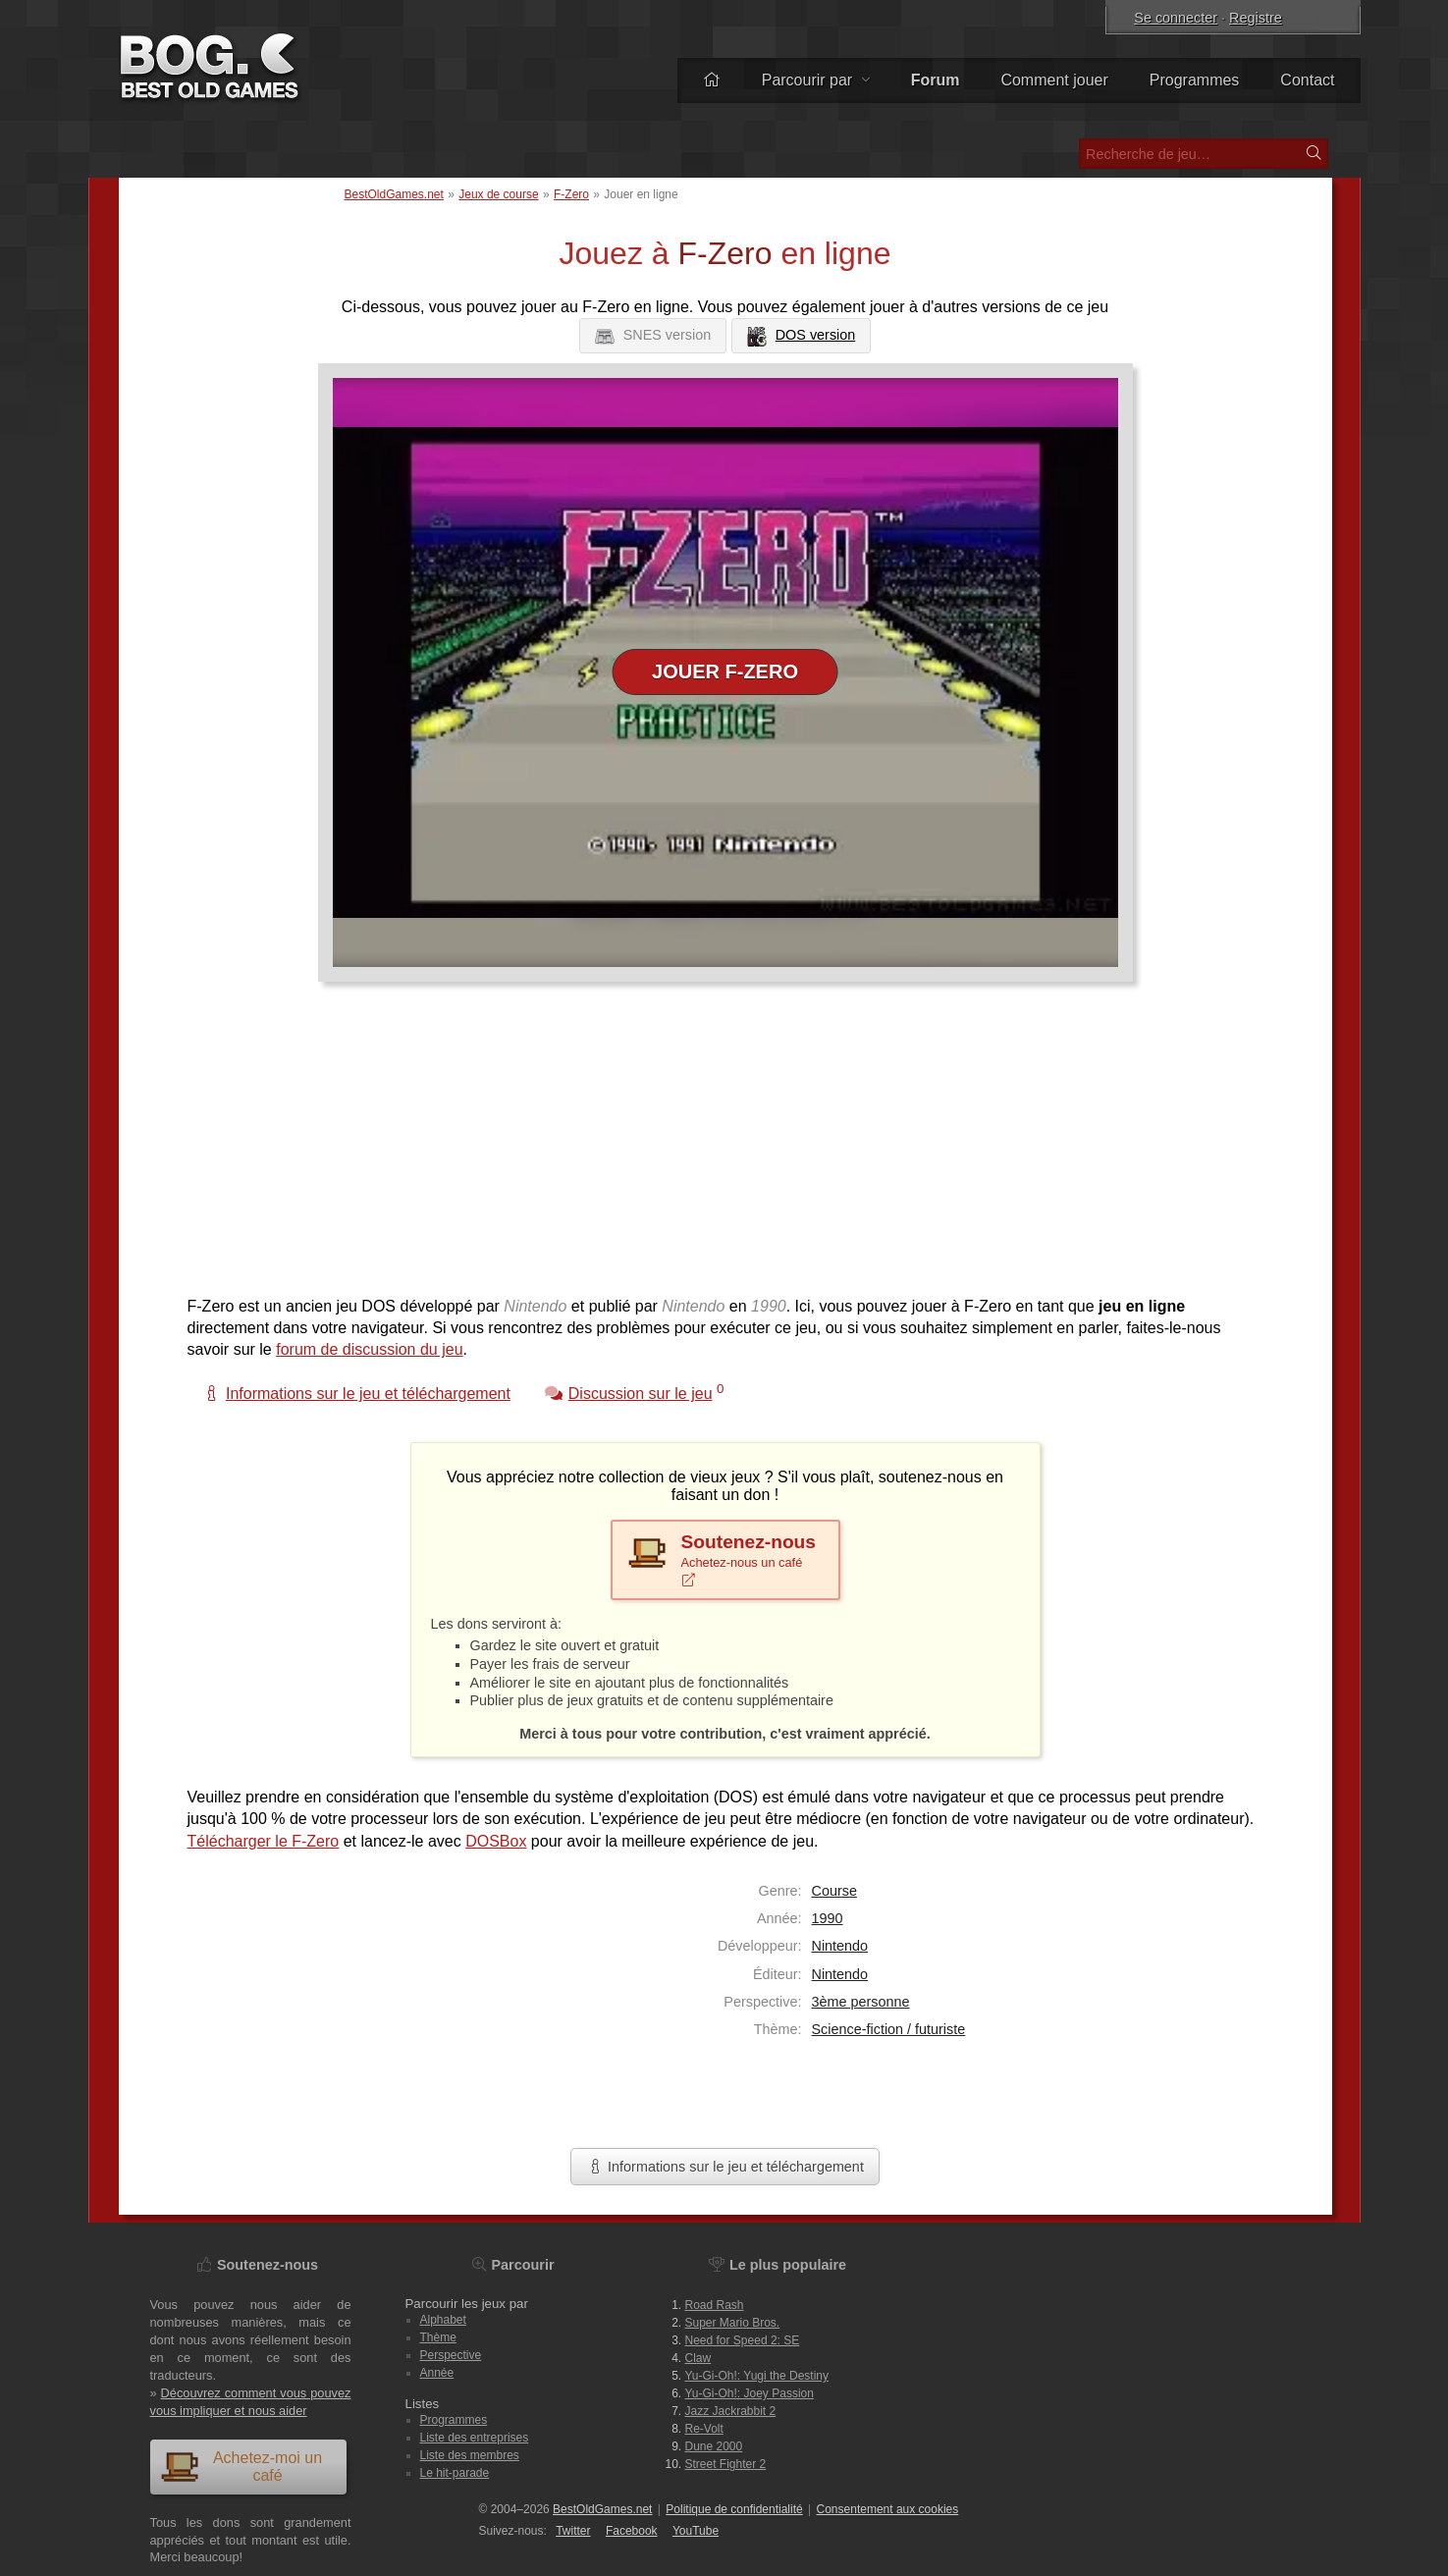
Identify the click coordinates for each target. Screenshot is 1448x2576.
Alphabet (443, 2320)
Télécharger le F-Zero (264, 1841)
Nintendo (840, 1946)
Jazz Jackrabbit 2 (731, 2411)
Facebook (632, 2531)
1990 (827, 1918)
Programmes (1195, 80)
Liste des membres (469, 2455)
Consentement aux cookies (888, 2509)
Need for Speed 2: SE (742, 2340)
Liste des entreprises (474, 2437)
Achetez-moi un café (241, 2466)
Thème (438, 2337)
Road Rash (714, 2305)
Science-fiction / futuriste (889, 2029)
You (695, 2531)
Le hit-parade (455, 2473)
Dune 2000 (714, 2446)
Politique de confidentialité (734, 2509)
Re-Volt (704, 2429)
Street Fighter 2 (726, 2464)
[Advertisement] (718, 1148)
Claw (698, 2358)
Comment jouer (1053, 80)
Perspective (451, 2355)
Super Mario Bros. (732, 2323)
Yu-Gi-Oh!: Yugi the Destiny (757, 2376)
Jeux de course (498, 194)
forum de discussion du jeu (369, 1349)
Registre (1255, 18)
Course (834, 1891)
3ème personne (861, 2002)
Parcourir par (816, 80)
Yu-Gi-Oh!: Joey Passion (749, 2393)
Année (437, 2373)
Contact (1307, 80)
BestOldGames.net (394, 194)
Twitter (573, 2531)
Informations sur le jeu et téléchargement (725, 2166)
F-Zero (571, 194)
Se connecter (1175, 18)
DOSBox (495, 1841)
